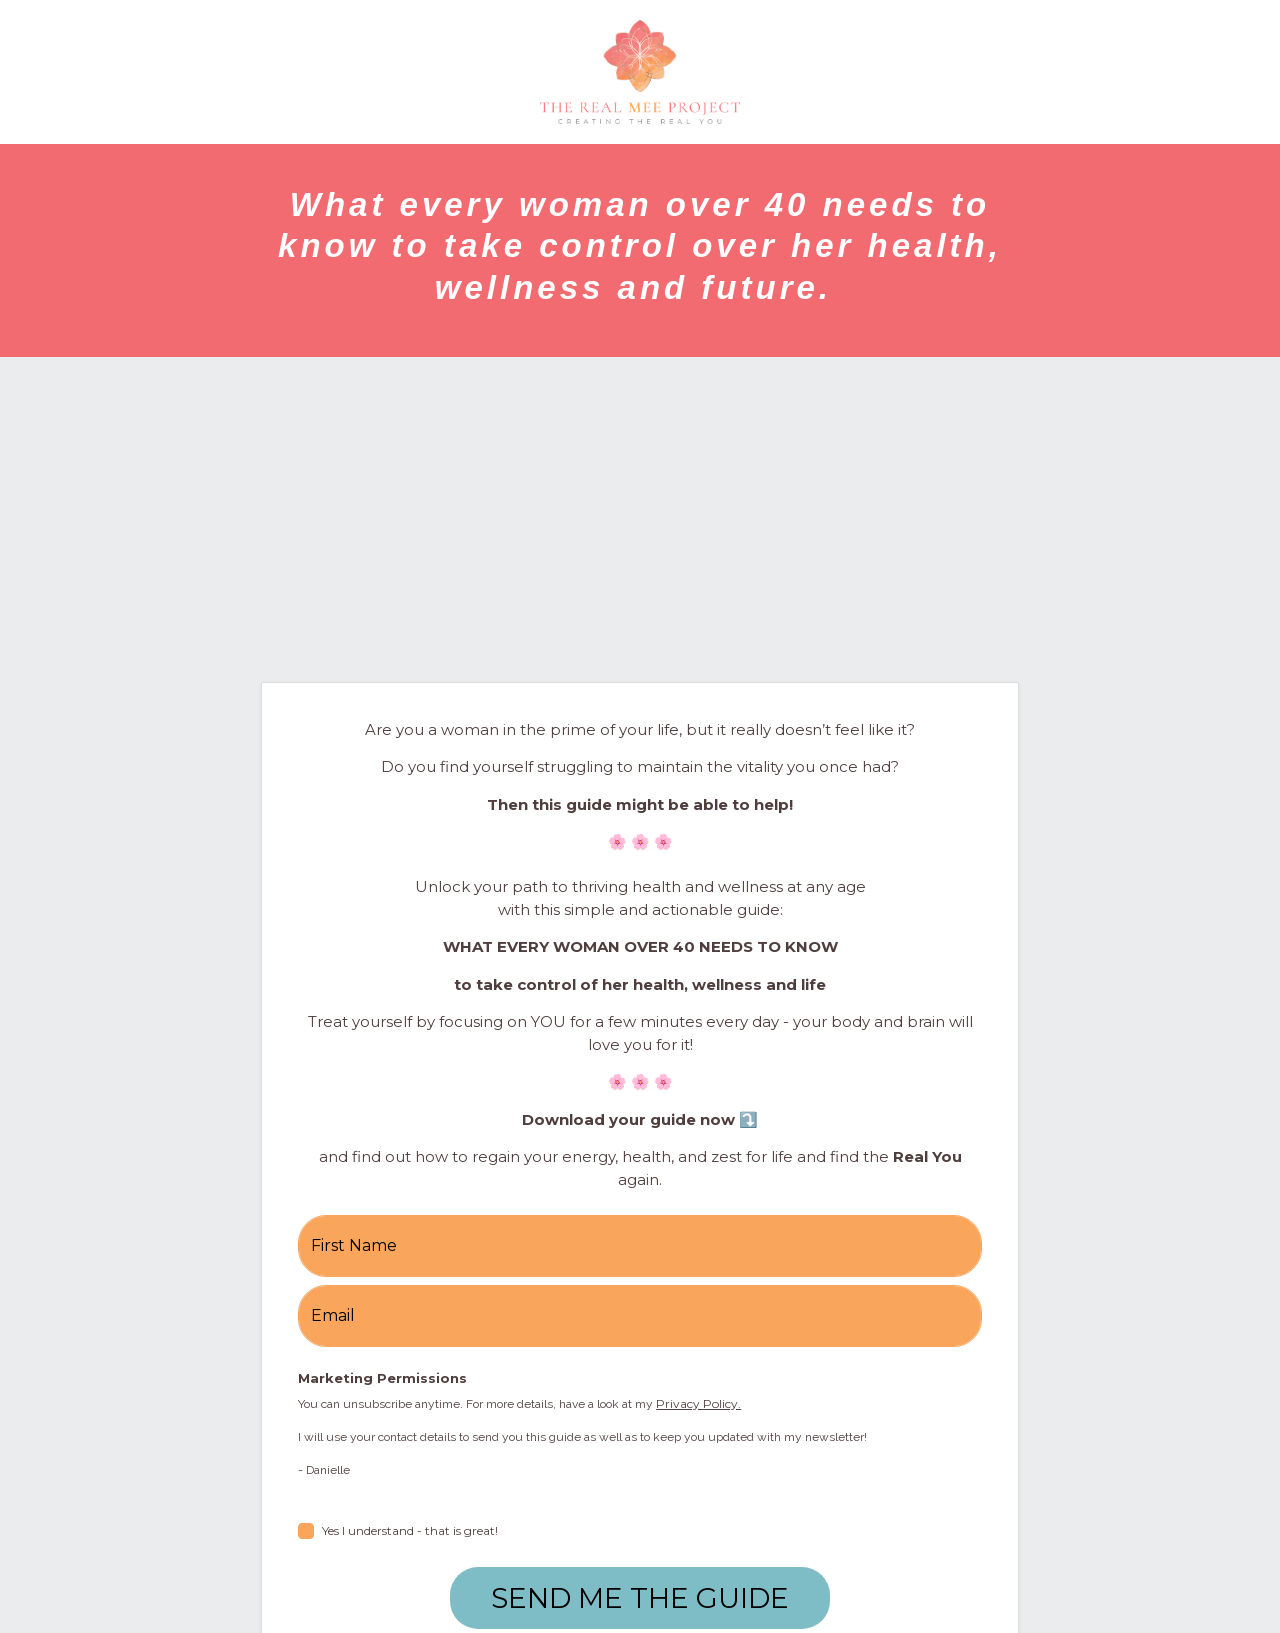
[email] (640, 1316)
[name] (640, 1246)
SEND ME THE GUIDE (640, 1598)
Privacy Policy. (698, 1403)
